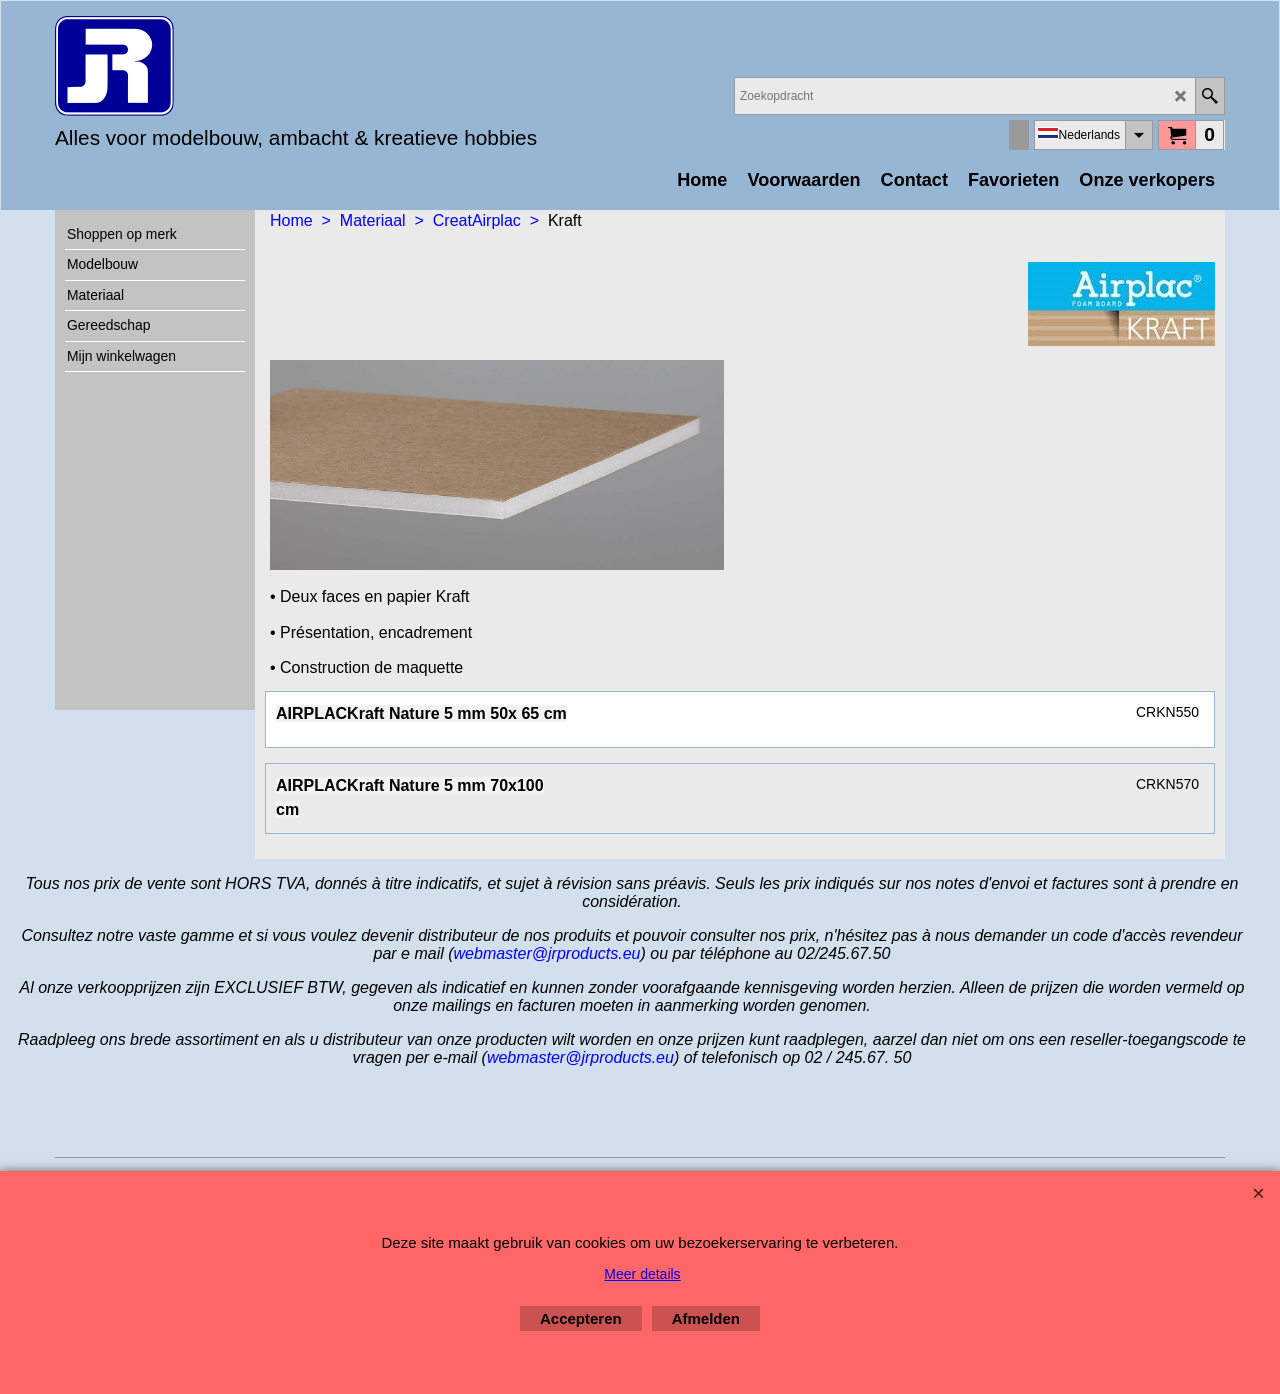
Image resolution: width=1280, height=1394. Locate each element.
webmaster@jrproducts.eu (547, 953)
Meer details (642, 1274)
